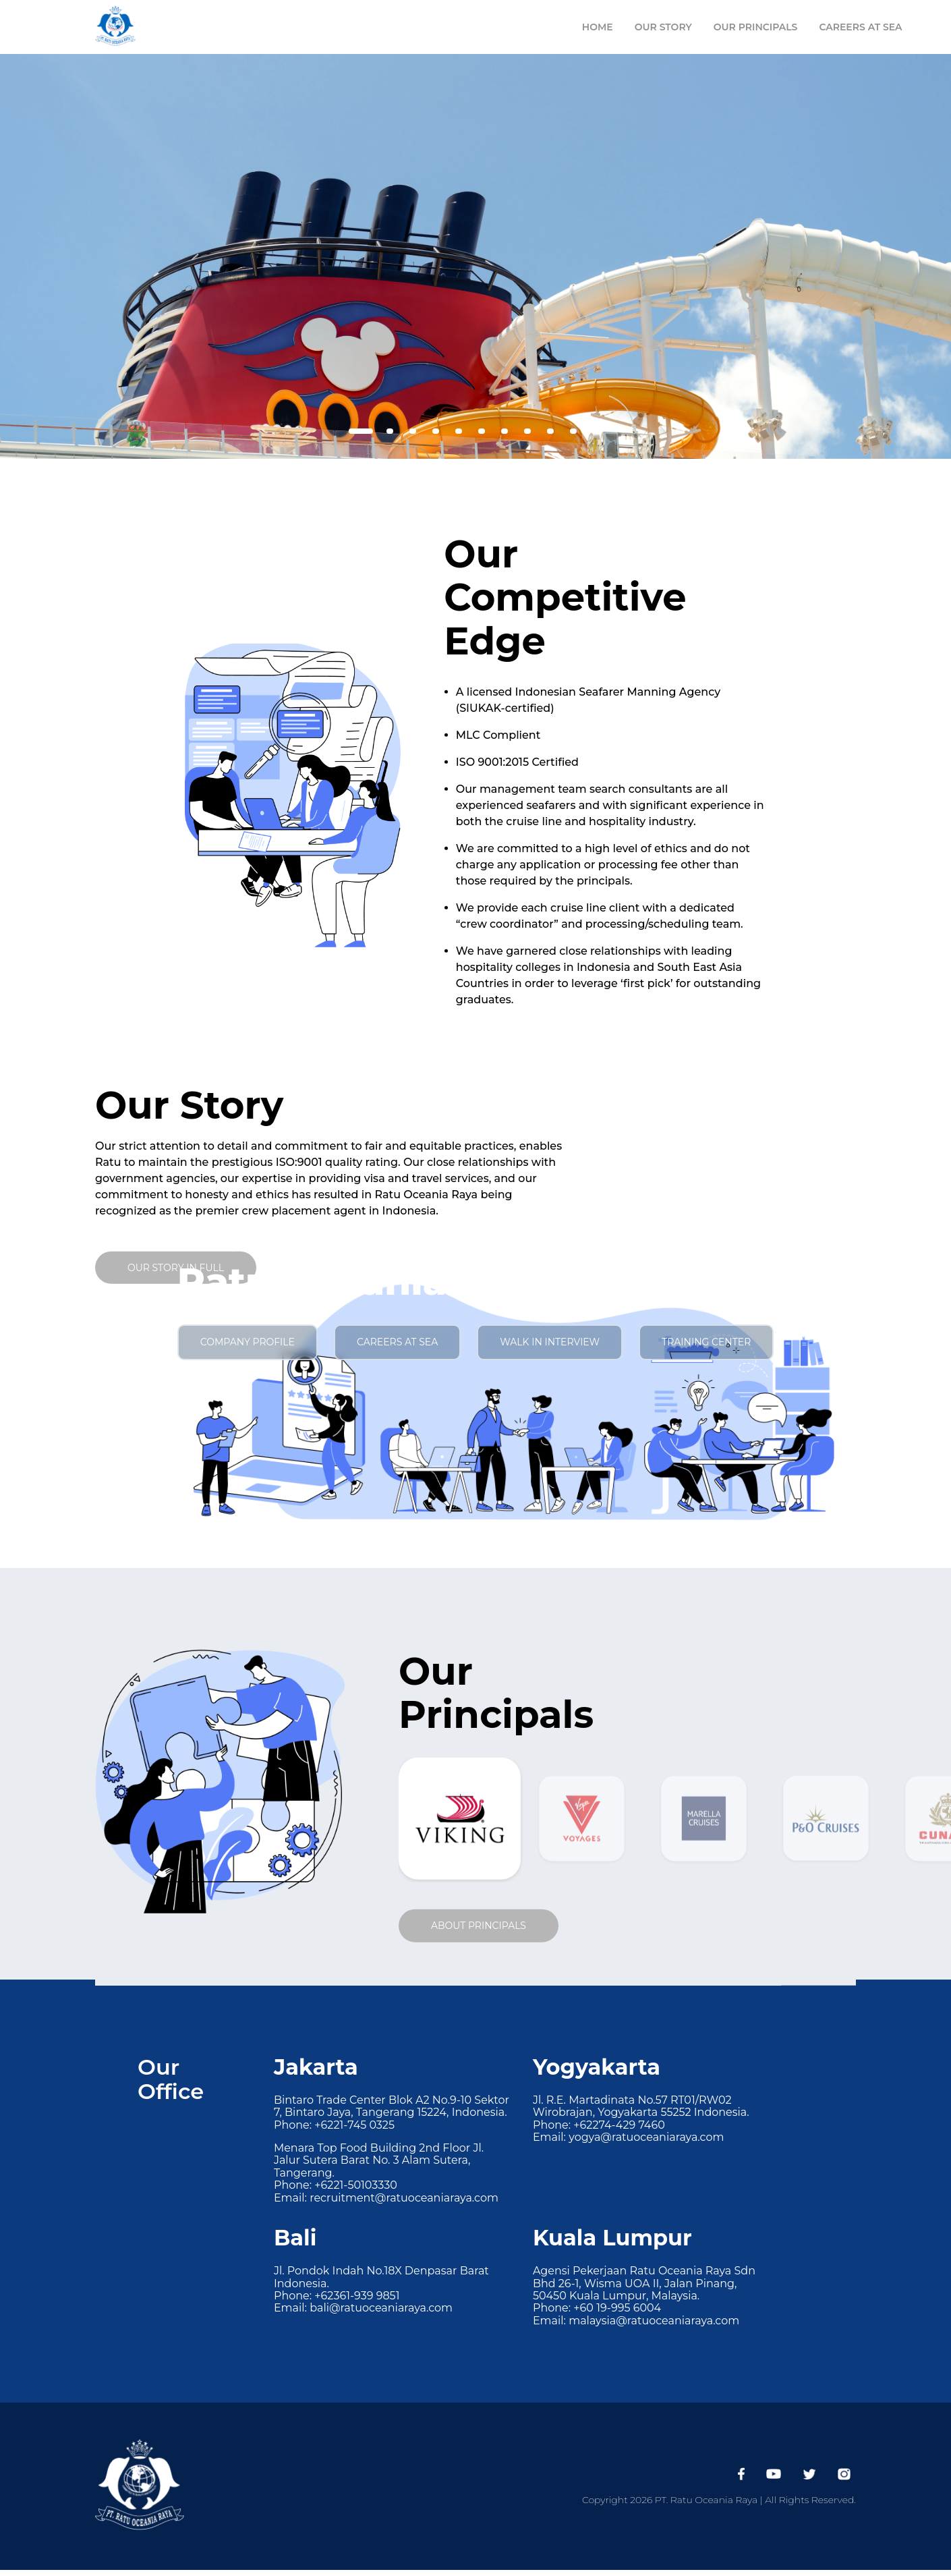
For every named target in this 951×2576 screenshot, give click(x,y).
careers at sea (397, 1342)
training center (706, 1342)
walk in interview (550, 1342)
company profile (247, 1342)
